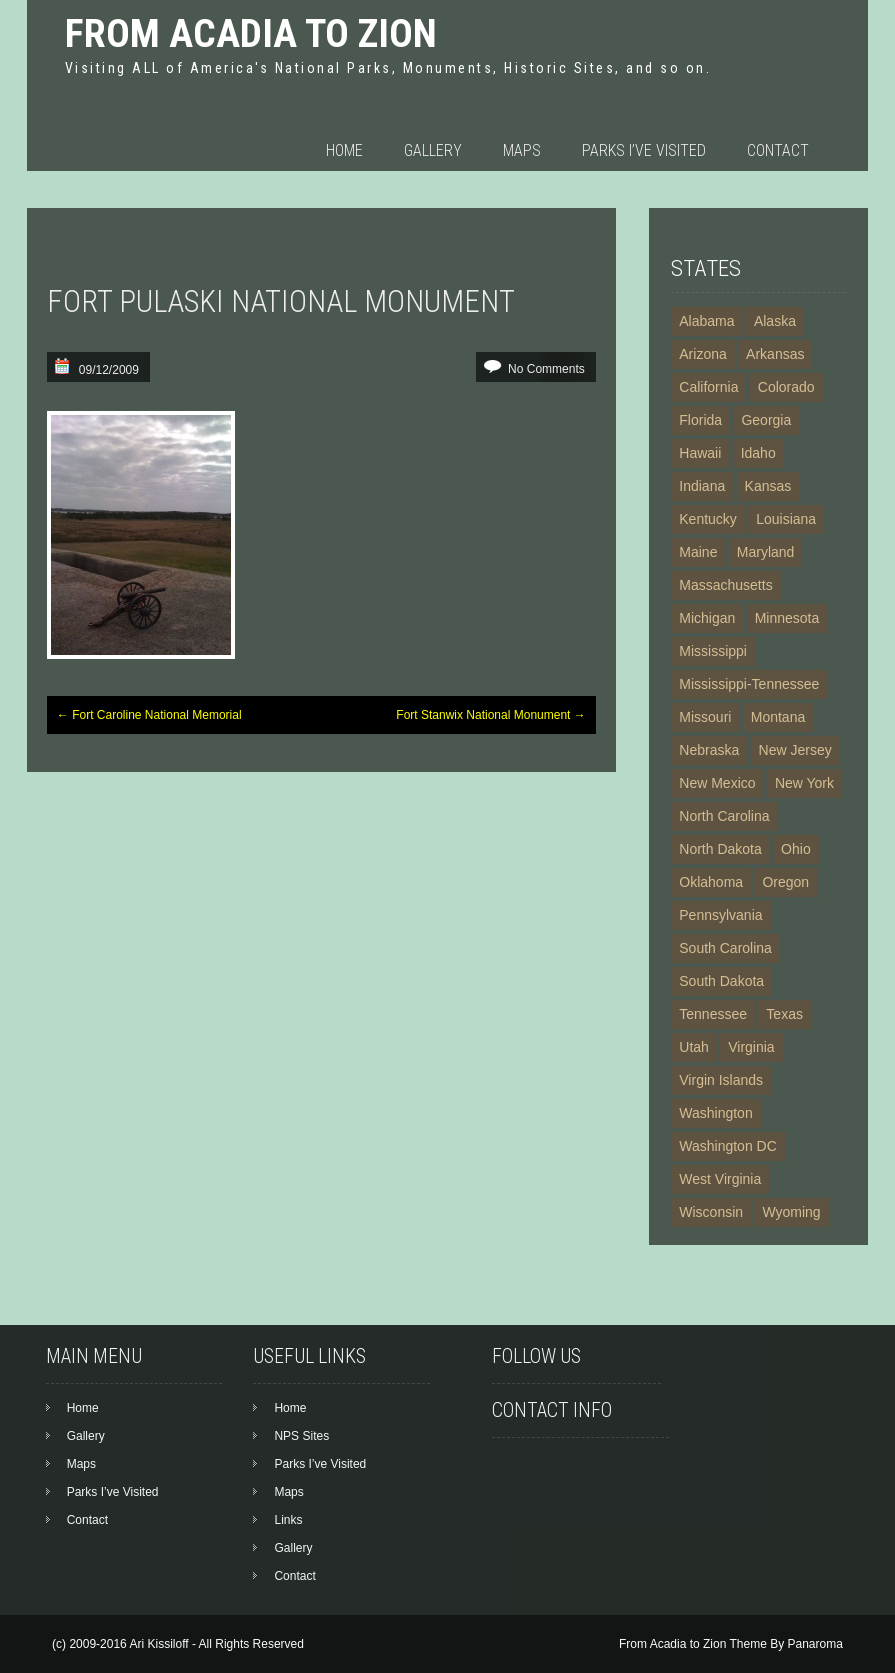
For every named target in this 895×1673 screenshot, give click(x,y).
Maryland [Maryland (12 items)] (766, 552)
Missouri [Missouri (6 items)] (705, 717)
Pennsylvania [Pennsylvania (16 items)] (720, 915)
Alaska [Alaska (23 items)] (775, 321)
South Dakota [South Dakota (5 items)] (721, 981)
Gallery (433, 150)
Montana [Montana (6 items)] (778, 717)
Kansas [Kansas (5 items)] (768, 486)
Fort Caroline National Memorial (149, 715)
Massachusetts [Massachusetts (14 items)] (725, 585)
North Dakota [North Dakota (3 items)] (720, 849)
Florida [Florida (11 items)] (700, 420)
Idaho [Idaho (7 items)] (758, 453)
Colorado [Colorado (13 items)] (786, 387)
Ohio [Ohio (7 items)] (796, 849)
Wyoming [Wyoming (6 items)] (791, 1212)
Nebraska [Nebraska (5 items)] (709, 750)
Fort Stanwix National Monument (490, 715)
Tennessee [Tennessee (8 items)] (713, 1014)
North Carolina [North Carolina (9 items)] (724, 816)
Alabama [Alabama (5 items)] (706, 321)
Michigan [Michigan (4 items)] (707, 618)
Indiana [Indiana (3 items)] (702, 486)
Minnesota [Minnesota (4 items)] (787, 618)
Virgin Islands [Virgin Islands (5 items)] (721, 1080)
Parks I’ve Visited (644, 150)
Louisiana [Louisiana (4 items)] (786, 519)
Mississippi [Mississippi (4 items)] (713, 651)
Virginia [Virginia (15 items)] (751, 1047)
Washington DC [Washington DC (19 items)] (728, 1146)
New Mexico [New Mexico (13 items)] (717, 783)
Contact (778, 150)
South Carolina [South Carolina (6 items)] (725, 948)
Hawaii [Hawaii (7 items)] (700, 453)
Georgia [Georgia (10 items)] (766, 420)
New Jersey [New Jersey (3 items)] (795, 750)
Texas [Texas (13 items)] (784, 1014)
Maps (522, 150)
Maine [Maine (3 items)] (698, 552)
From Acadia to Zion (251, 33)
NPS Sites (301, 1436)
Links (288, 1520)
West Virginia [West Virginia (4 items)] (720, 1179)
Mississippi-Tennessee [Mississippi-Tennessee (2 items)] (749, 684)
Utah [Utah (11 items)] (694, 1047)
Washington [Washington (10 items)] (715, 1113)
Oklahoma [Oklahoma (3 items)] (711, 882)
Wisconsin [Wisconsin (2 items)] (711, 1212)
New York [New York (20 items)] (804, 783)
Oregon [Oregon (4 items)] (785, 882)
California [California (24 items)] (708, 387)
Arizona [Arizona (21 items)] (702, 354)
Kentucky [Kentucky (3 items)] (708, 519)
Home (344, 150)
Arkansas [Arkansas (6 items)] (775, 354)
